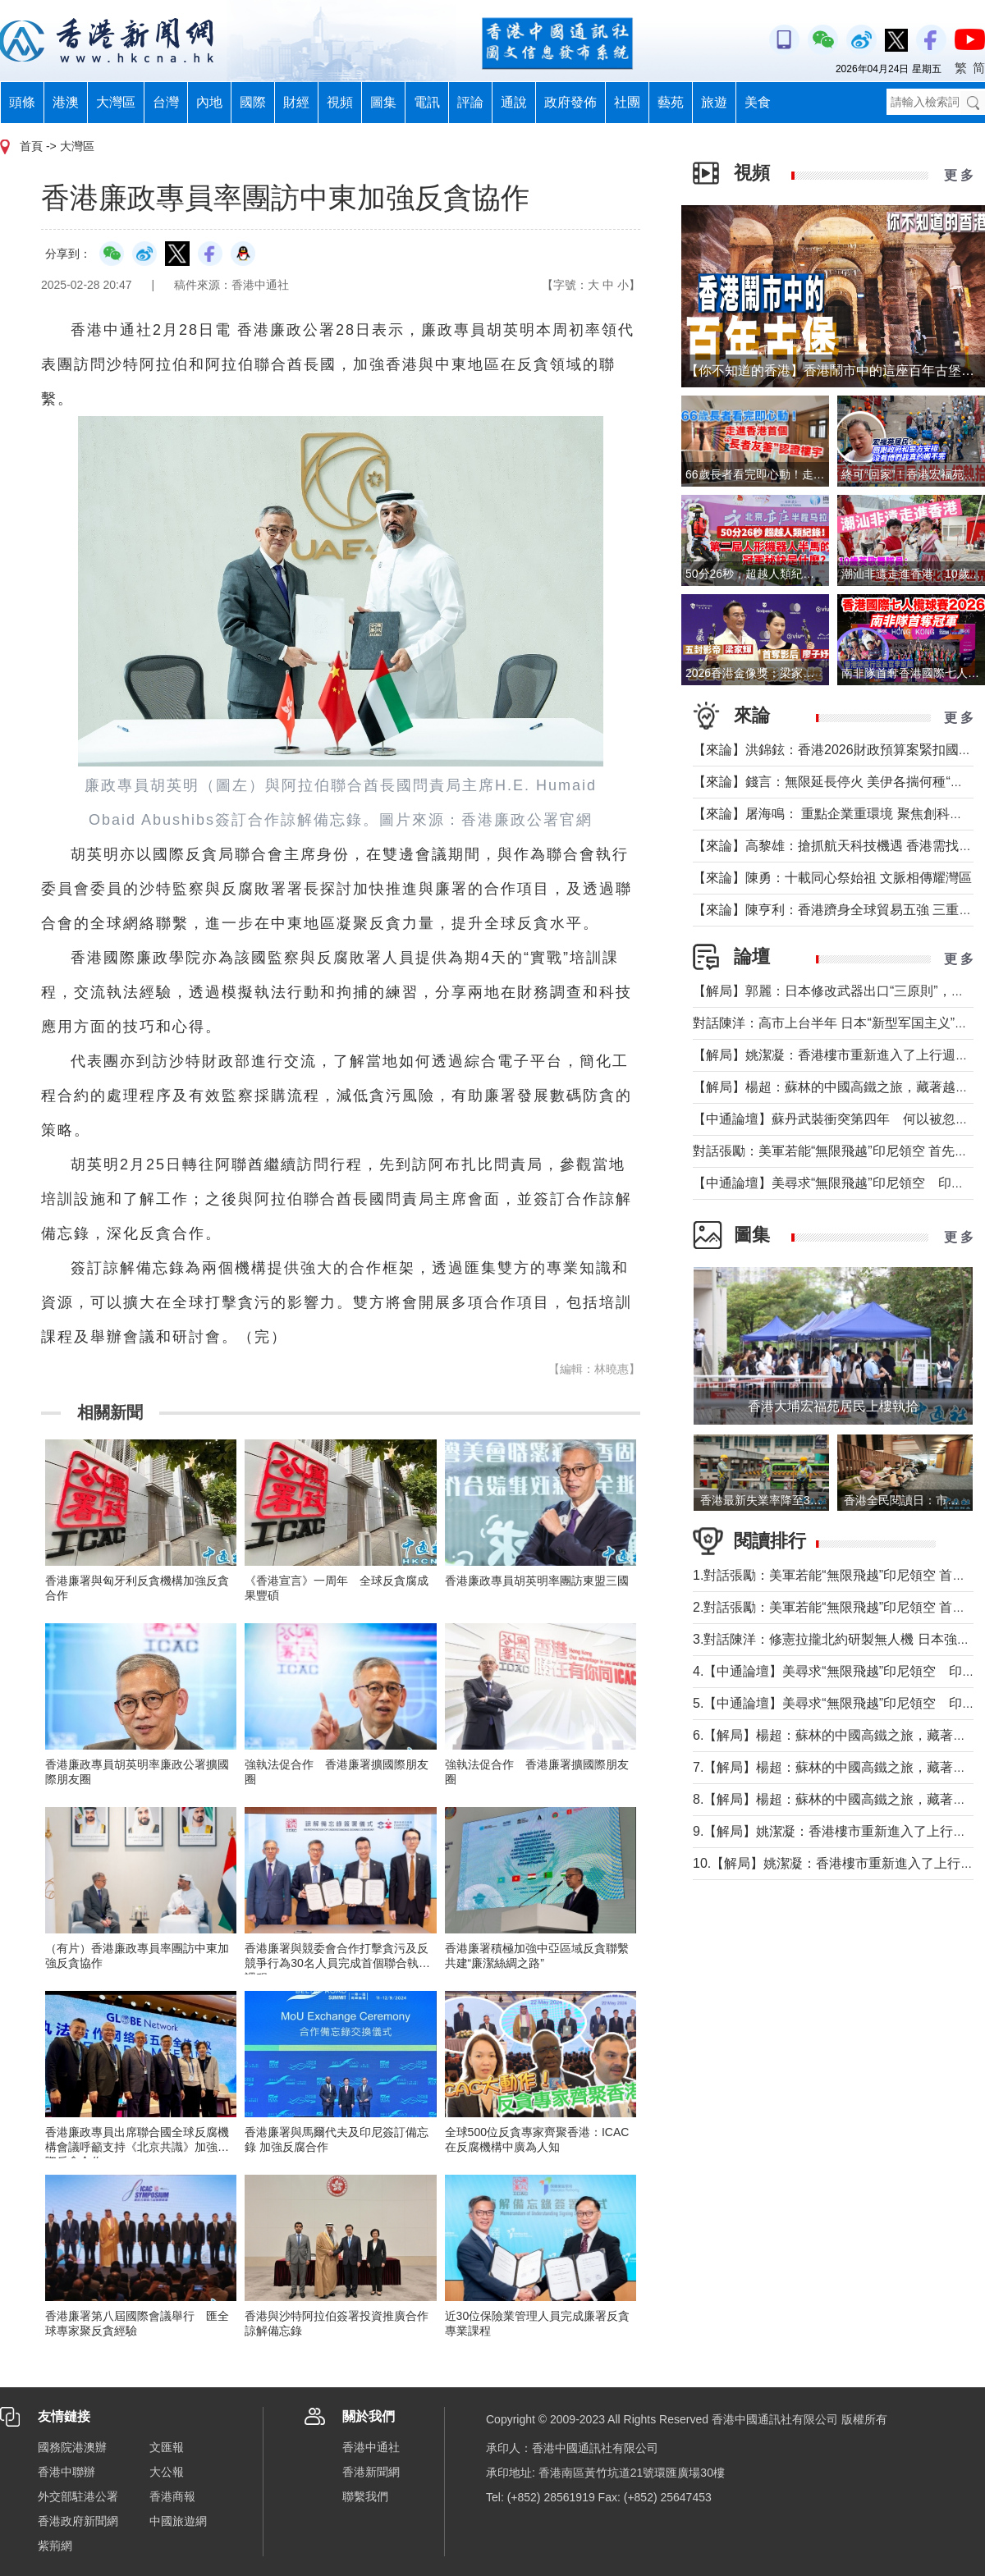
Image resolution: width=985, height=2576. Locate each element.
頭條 (22, 102)
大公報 (166, 2471)
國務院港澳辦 (72, 2447)
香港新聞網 (371, 2471)
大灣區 (115, 102)
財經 (296, 102)
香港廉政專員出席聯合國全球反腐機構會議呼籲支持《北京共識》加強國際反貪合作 (137, 2146)
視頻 (340, 102)
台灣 (166, 102)
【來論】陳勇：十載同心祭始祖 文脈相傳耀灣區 (832, 878)
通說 (514, 102)
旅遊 (714, 102)
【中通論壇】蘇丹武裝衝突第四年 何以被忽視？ (837, 1119)
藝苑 (670, 102)
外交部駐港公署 (78, 2496)
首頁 (31, 146)
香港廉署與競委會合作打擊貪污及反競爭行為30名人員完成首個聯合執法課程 (337, 1963)
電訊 (427, 102)
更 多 (959, 175)
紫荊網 (55, 2545)
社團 (627, 102)
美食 (757, 102)
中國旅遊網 (178, 2521)
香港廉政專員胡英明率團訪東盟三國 (537, 1580)
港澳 (66, 102)
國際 (253, 102)
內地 (209, 102)
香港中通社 (371, 2447)
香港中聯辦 (66, 2471)
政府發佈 (570, 102)
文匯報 (166, 2447)
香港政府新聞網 (78, 2521)
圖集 (383, 102)
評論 (470, 102)
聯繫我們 (365, 2496)
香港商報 (172, 2496)
